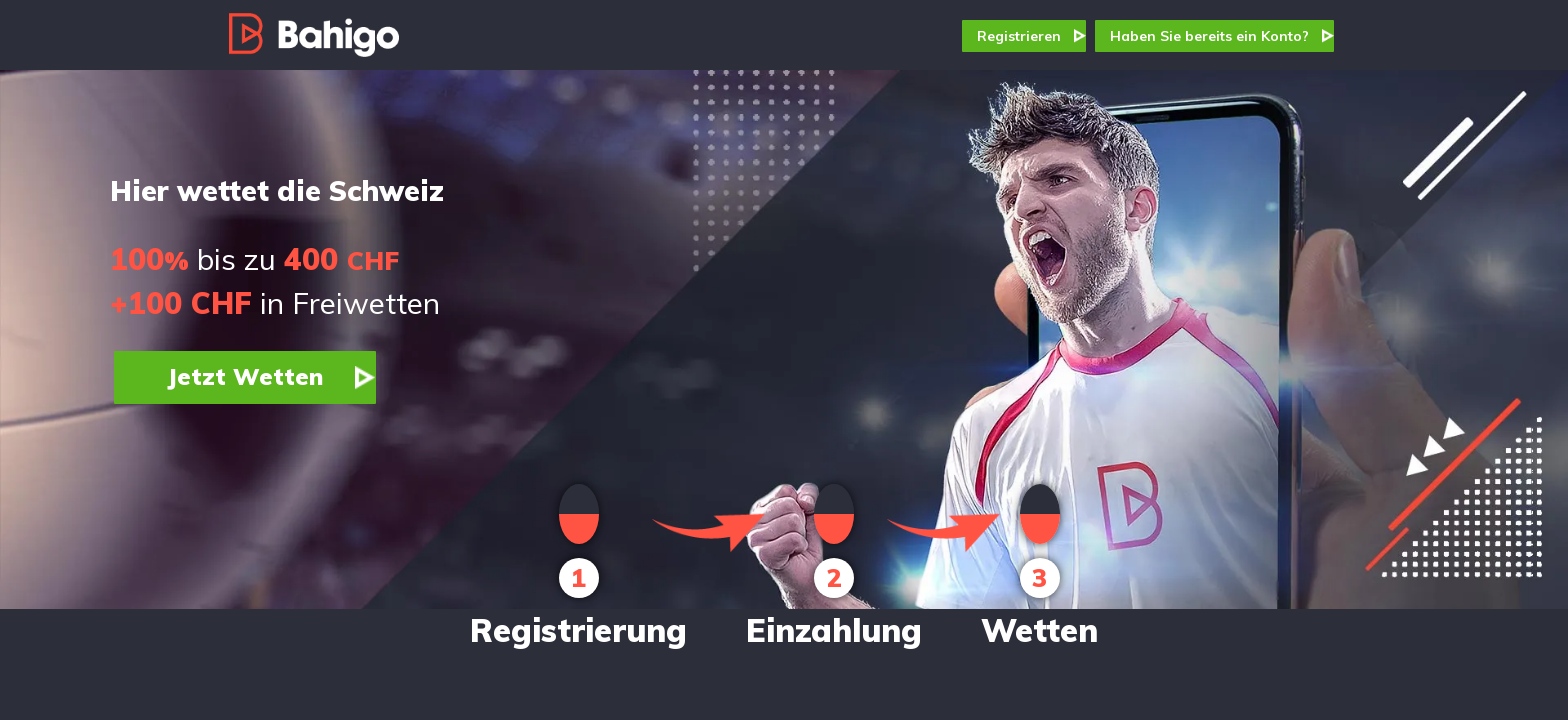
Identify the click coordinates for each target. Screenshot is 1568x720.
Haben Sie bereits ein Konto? (1209, 36)
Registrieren (1019, 36)
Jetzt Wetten (245, 376)
